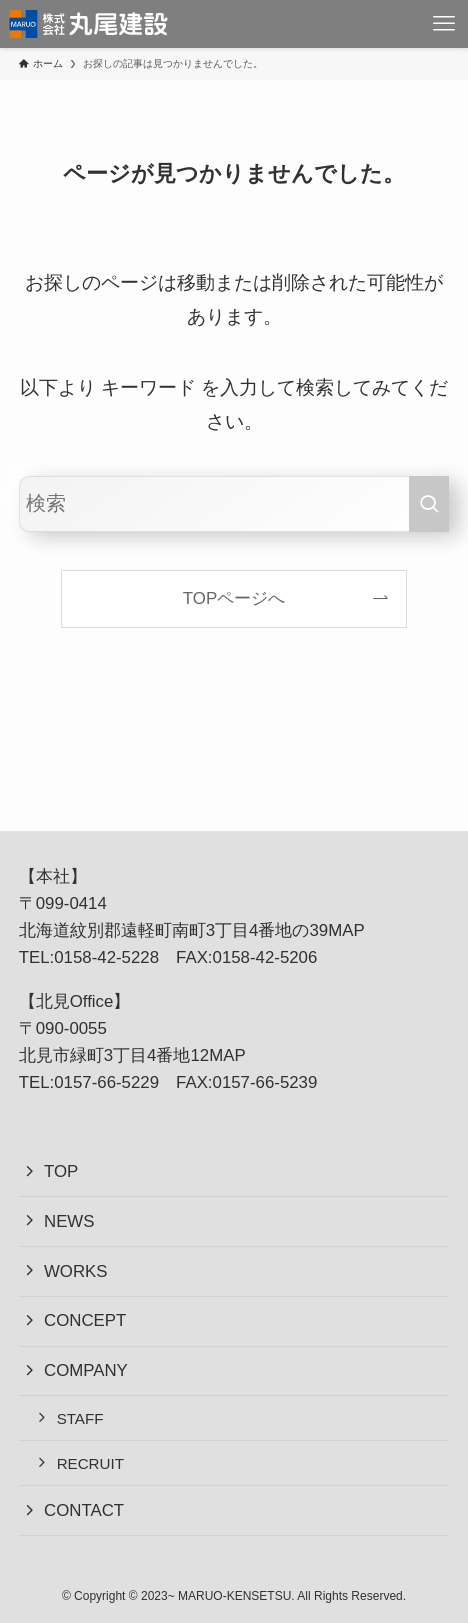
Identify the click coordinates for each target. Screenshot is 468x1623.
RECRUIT (90, 1463)
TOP (61, 1171)
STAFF (80, 1418)
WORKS (76, 1271)
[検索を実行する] (429, 504)
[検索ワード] (234, 504)
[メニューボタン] (444, 24)
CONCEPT (85, 1320)
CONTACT (84, 1510)
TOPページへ (234, 598)
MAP (346, 930)
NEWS (69, 1221)
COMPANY (86, 1370)
